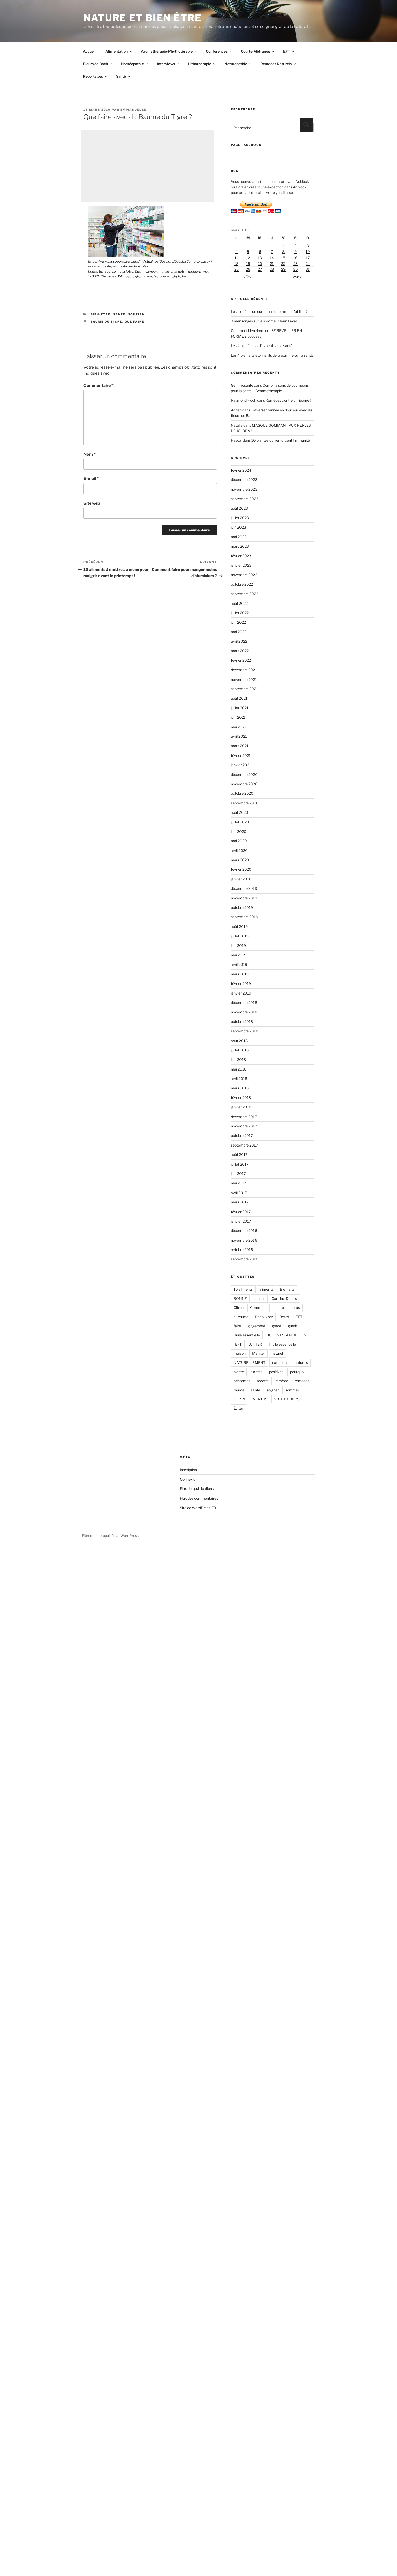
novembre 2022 (244, 575)
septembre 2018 (244, 1031)
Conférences (219, 51)
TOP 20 (240, 1399)
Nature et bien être (142, 17)
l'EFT (238, 1344)
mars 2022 (240, 651)
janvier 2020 (241, 879)
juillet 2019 (240, 936)
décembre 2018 (244, 1002)
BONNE (240, 1298)
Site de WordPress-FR (198, 1507)
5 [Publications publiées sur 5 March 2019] (248, 251)
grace (276, 1326)
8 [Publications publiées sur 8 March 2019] (283, 251)
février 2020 (241, 869)
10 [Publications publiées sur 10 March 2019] (308, 251)
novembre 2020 (244, 784)
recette (263, 1381)
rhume (239, 1390)
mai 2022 (238, 632)
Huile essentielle (247, 1335)
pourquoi (297, 1371)
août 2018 (239, 1040)
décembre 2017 (244, 1116)
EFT (289, 51)
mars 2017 (239, 1202)
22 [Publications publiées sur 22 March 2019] (283, 263)
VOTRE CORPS (287, 1399)
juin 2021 (238, 717)
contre (278, 1307)
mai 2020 (239, 841)
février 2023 (241, 556)
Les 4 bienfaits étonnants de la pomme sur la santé (272, 355)
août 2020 (239, 812)
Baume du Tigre (106, 321)
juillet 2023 (240, 518)
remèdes (302, 1381)
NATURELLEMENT (249, 1362)
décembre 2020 (244, 774)
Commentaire (98, 385)
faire (237, 1326)
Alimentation (119, 51)
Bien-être (101, 314)
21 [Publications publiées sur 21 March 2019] (272, 263)
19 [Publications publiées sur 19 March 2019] (248, 263)
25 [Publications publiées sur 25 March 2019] (236, 269)
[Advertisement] (147, 166)
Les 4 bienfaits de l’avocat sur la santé (261, 345)
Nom (89, 454)
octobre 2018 (242, 1021)
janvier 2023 (241, 565)
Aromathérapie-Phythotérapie (169, 51)
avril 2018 (239, 1078)
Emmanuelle (133, 109)
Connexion (188, 1479)
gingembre (256, 1326)
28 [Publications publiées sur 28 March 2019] (272, 269)
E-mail (91, 478)
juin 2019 (238, 945)
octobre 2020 (242, 793)
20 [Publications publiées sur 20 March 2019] (260, 263)
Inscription (188, 1470)
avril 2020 (239, 850)
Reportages (95, 76)
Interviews (168, 64)
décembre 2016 (244, 1230)
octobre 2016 (242, 1249)
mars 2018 (240, 1088)
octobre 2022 (242, 584)
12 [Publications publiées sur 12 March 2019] (248, 257)
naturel (277, 1353)
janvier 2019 (241, 993)
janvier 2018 (241, 1107)
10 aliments (243, 1289)
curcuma (241, 1317)
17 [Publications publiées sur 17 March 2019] (308, 257)
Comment (258, 1307)
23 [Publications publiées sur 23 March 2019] (295, 263)
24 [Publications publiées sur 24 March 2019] (308, 263)
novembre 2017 (244, 1126)
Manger (258, 1353)
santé (255, 1390)
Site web (91, 503)
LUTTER (255, 1344)
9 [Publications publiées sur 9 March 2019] (295, 251)
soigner (273, 1390)
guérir (292, 1326)
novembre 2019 (244, 898)
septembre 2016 (244, 1259)
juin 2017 (238, 1173)
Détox (284, 1317)
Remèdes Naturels (278, 64)
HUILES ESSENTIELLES (286, 1335)
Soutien (136, 314)
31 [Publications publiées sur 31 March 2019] (308, 269)
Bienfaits (287, 1289)
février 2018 (241, 1097)
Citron (239, 1307)
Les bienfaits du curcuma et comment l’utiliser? (269, 311)
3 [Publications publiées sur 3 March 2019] (308, 246)
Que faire (135, 321)
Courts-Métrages (258, 51)
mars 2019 (240, 974)
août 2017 (239, 1154)
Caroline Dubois (284, 1298)
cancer (259, 1298)
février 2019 (241, 983)
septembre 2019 (244, 917)
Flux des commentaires (199, 1498)
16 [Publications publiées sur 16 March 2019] (295, 257)
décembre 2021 (244, 670)
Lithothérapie (202, 64)
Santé (123, 76)
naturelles (280, 1362)
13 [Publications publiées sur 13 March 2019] (260, 257)
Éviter (238, 1408)
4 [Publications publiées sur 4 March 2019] (236, 251)
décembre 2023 (244, 479)
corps (295, 1307)
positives (276, 1371)
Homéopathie (135, 64)
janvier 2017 (241, 1221)
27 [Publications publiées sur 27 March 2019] (260, 269)
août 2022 (239, 603)
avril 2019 (239, 964)
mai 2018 (238, 1069)
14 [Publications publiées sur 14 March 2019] (272, 257)
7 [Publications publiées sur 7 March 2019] (272, 251)
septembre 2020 (245, 803)
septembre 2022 (244, 594)
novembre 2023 (244, 489)
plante (239, 1371)
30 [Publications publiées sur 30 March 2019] (295, 269)
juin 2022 (238, 622)
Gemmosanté (242, 385)
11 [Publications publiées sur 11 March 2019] (236, 257)
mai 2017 (238, 1183)
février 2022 (241, 660)
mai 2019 (238, 955)
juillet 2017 (239, 1164)
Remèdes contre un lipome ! (288, 400)
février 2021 (241, 755)
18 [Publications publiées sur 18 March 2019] (236, 263)
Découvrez (264, 1317)
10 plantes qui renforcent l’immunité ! (281, 440)
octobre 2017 (242, 1135)
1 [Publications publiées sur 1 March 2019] (283, 246)
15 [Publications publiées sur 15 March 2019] (283, 257)
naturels (301, 1362)
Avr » (297, 277)
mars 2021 (239, 746)
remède (281, 1381)
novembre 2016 (244, 1240)
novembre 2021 (244, 679)
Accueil (89, 51)
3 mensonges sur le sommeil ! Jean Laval (264, 321)
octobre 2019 (242, 907)
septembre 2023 (244, 498)
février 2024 (241, 470)
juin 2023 (238, 527)
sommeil (292, 1390)
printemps (242, 1381)
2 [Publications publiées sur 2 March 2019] (295, 246)
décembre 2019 (244, 888)
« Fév (247, 277)
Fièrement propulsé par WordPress (110, 1535)
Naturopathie (238, 64)
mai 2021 (238, 727)
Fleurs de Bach (98, 64)
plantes (256, 1371)
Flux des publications (197, 1488)
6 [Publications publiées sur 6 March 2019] (260, 251)
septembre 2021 (244, 689)
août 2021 (239, 698)
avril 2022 (239, 641)
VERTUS (260, 1399)
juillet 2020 (240, 822)
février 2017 (241, 1212)
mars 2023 (240, 546)
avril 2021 (239, 736)
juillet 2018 (240, 1050)
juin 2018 (238, 1059)
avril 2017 (239, 1193)
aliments (266, 1289)
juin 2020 (238, 831)
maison (240, 1353)
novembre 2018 (244, 1012)
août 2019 (239, 926)
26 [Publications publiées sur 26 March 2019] (248, 269)
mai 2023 (239, 537)
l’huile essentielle (282, 1344)
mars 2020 (240, 860)
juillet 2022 (240, 613)
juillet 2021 (239, 708)
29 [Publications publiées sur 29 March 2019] (283, 269)
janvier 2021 (241, 765)
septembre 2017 (244, 1145)
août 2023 (239, 508)
